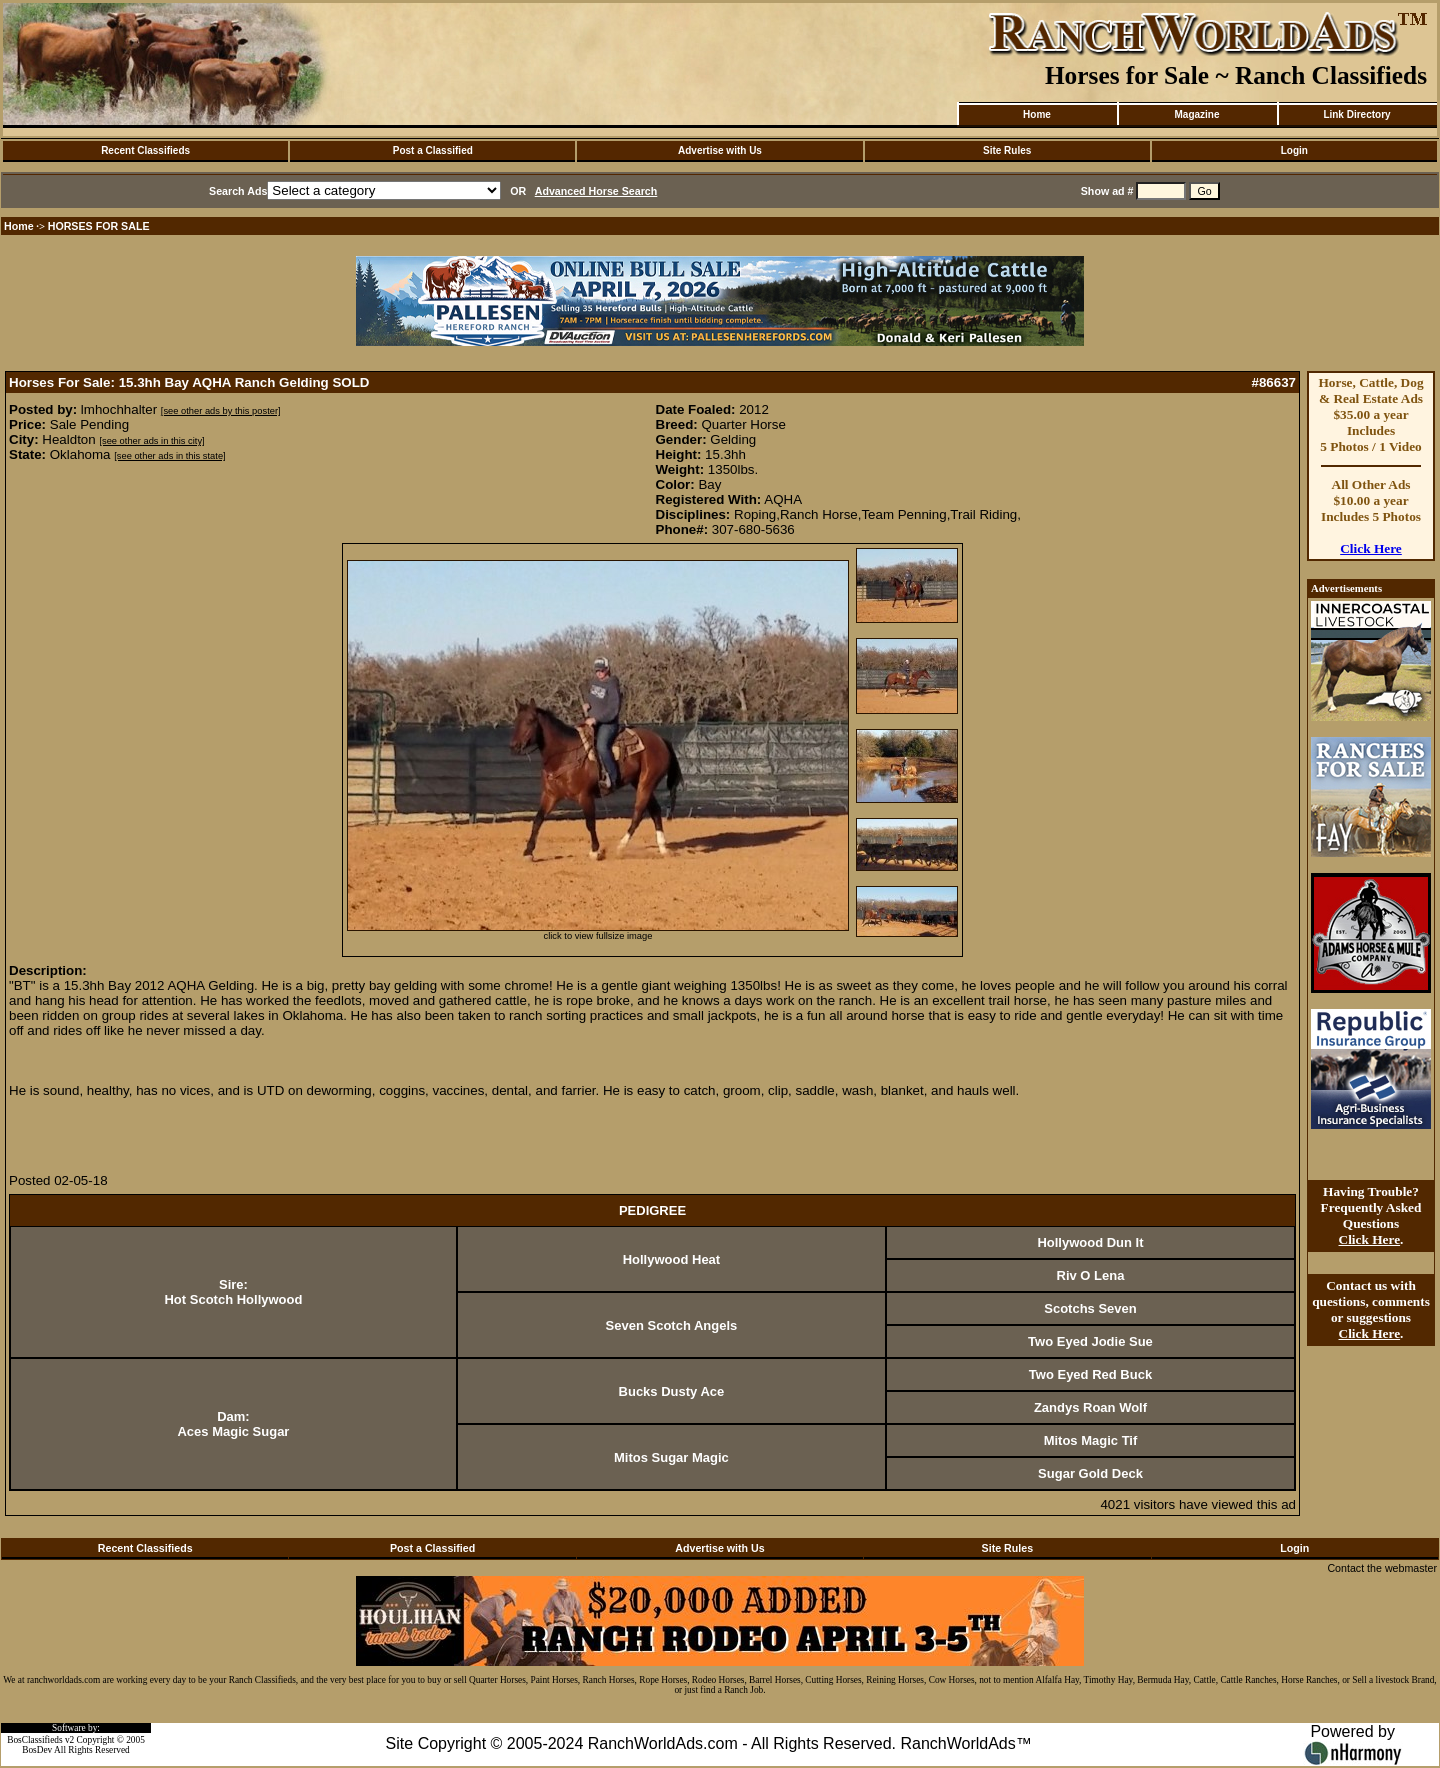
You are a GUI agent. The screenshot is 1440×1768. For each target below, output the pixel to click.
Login (1294, 150)
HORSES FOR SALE (99, 226)
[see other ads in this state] (169, 456)
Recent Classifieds (145, 150)
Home (1037, 114)
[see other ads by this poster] (221, 411)
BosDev (37, 1750)
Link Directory (1356, 114)
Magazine (1196, 114)
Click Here (1371, 548)
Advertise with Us (720, 150)
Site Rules (1007, 150)
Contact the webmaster (1382, 1568)
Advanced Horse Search (596, 191)
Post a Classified (433, 150)
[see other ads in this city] (151, 441)
